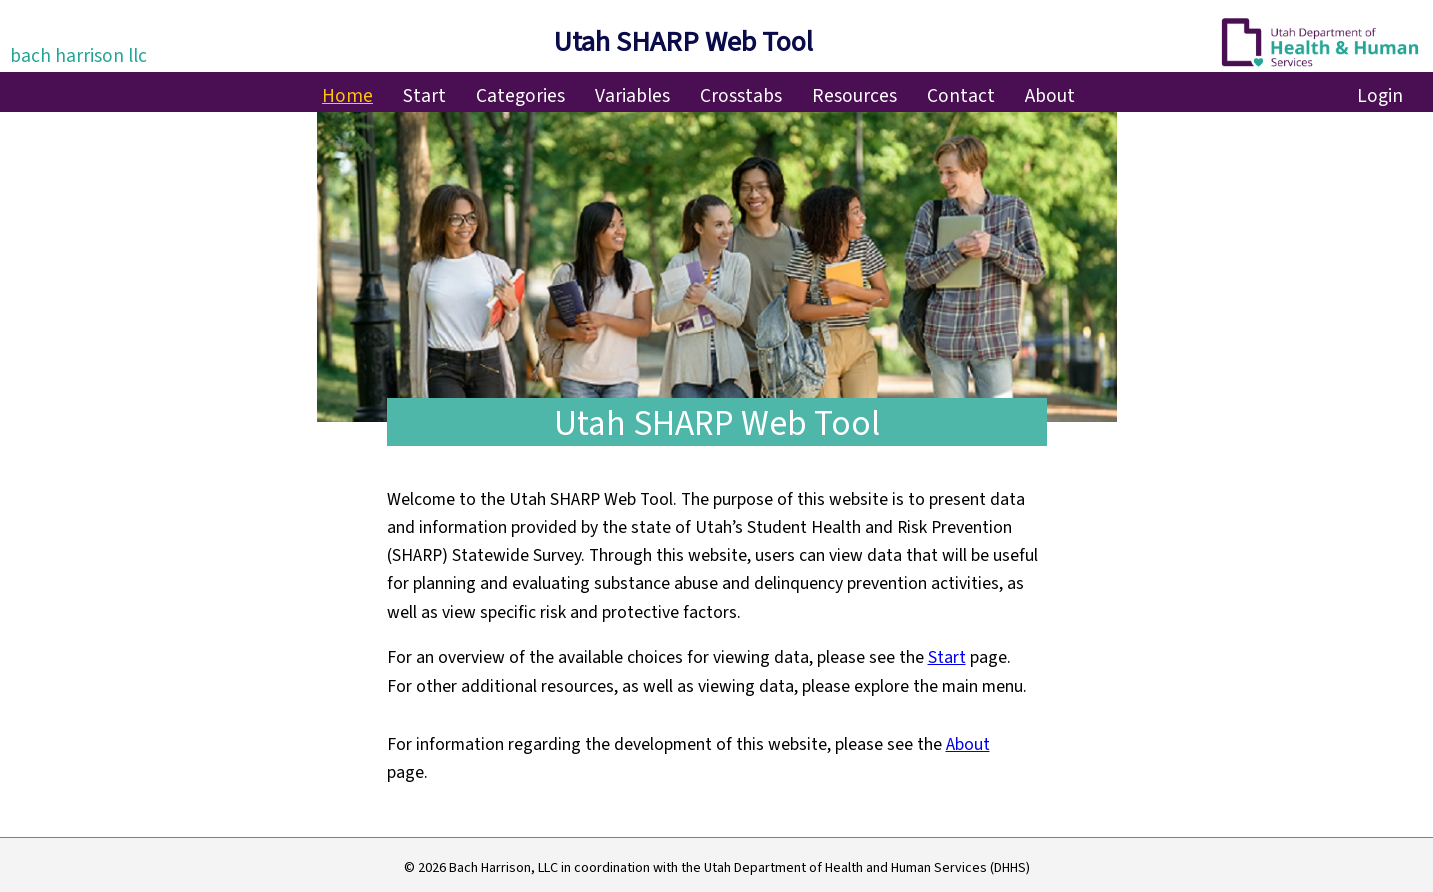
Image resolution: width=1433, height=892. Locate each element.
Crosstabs (741, 96)
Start (424, 96)
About (1050, 96)
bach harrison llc (78, 56)
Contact (961, 96)
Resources (854, 96)
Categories (520, 96)
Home (347, 96)
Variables (632, 96)
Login (1380, 96)
